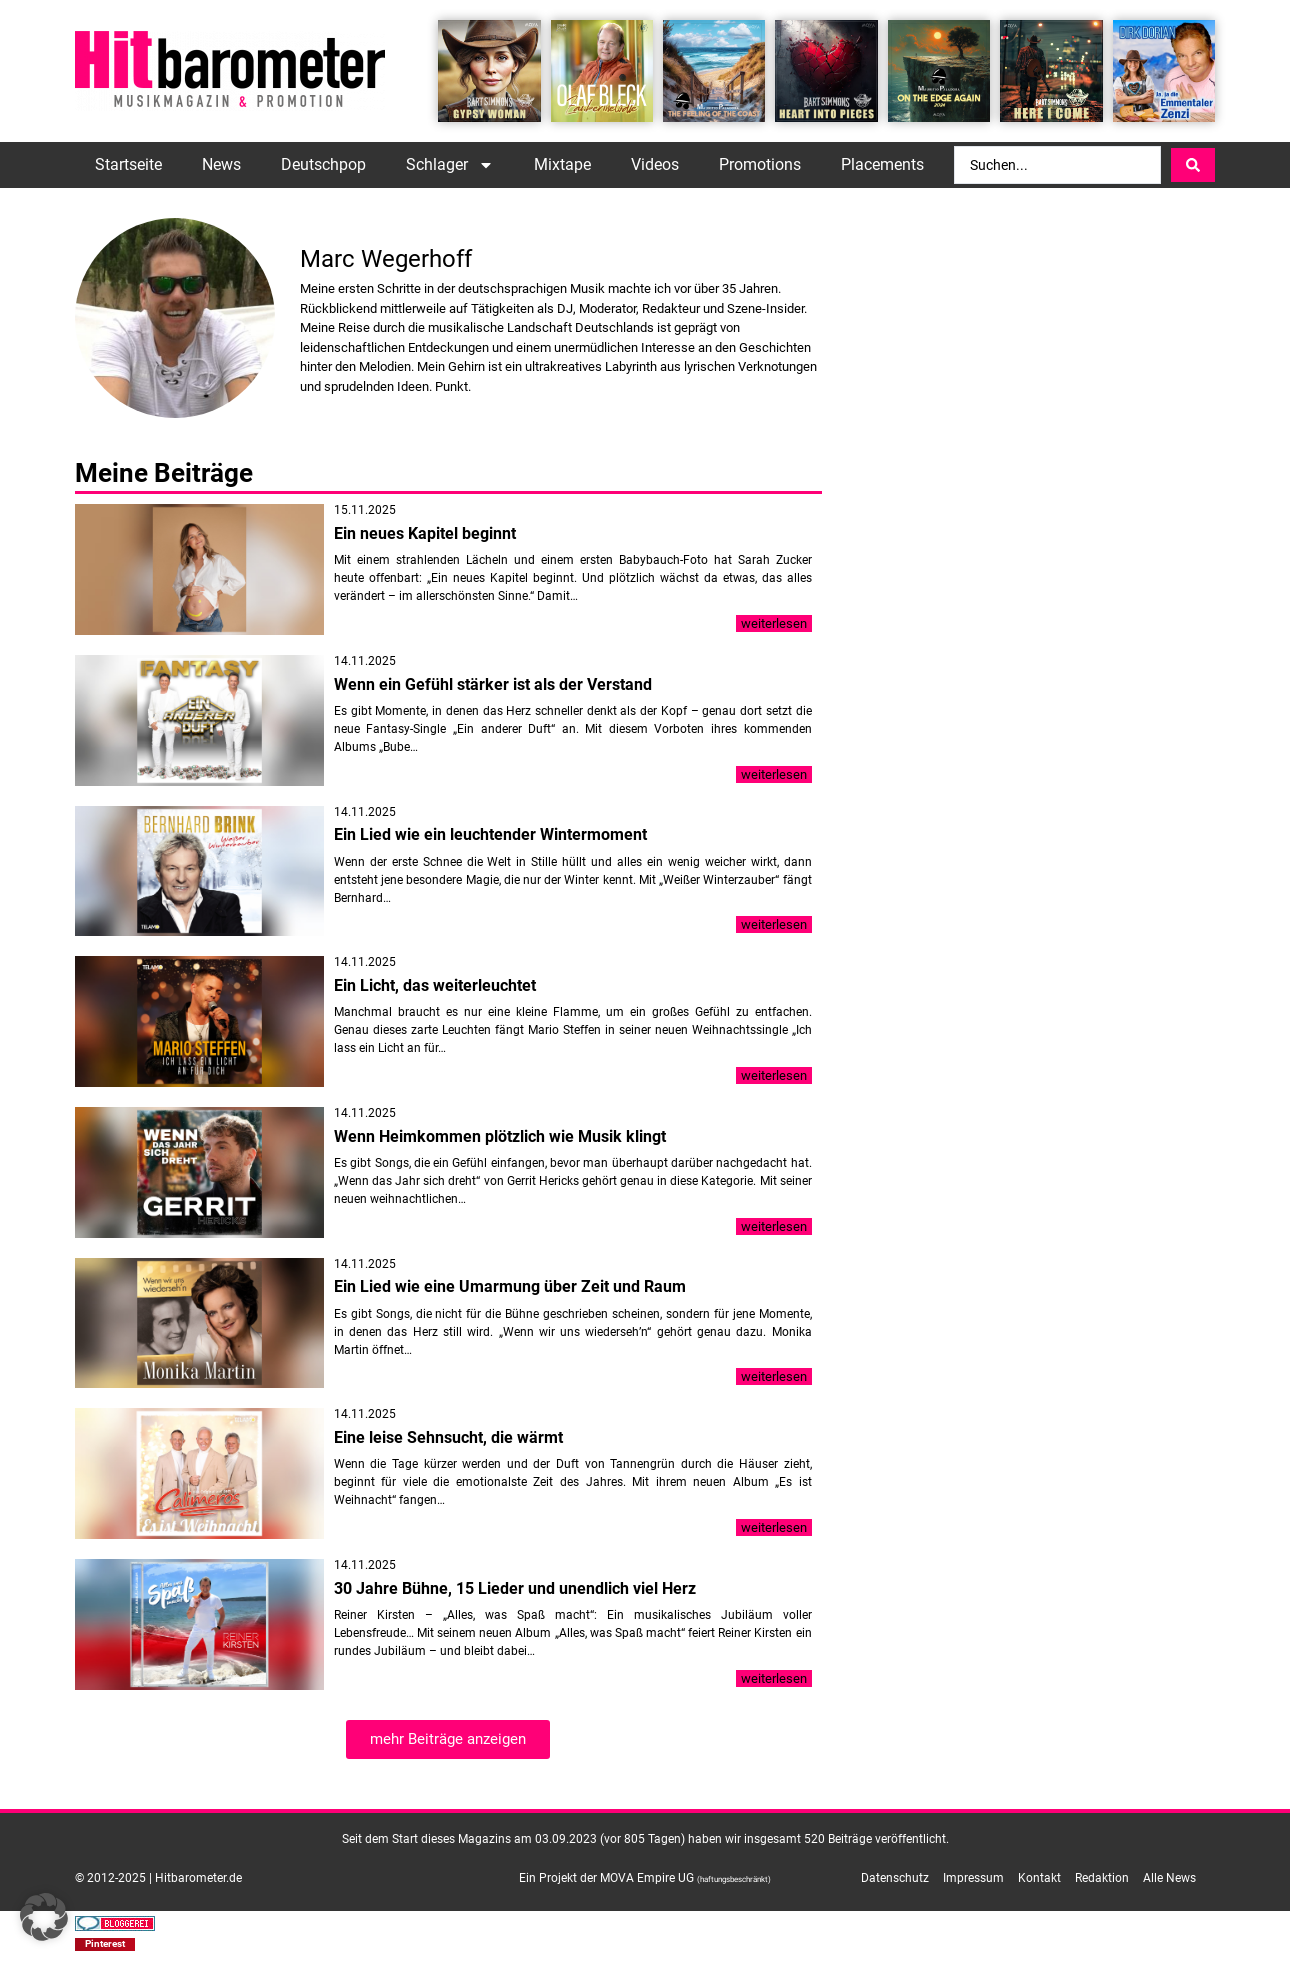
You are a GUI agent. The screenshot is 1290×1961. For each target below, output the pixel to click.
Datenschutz (895, 1878)
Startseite (128, 164)
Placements (882, 164)
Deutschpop (323, 164)
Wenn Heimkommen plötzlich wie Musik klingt (500, 1136)
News (221, 164)
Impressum (973, 1878)
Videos (655, 164)
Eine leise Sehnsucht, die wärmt (448, 1437)
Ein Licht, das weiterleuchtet (435, 985)
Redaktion (1102, 1878)
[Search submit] (1193, 165)
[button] (105, 1944)
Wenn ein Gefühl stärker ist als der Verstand (493, 684)
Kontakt (1039, 1878)
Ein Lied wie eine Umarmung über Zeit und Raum (510, 1286)
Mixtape (562, 164)
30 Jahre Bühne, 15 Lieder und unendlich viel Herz (515, 1588)
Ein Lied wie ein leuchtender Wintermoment (490, 834)
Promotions (760, 164)
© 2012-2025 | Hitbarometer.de (158, 1878)
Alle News (1169, 1878)
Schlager (450, 165)
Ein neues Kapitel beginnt (425, 533)
